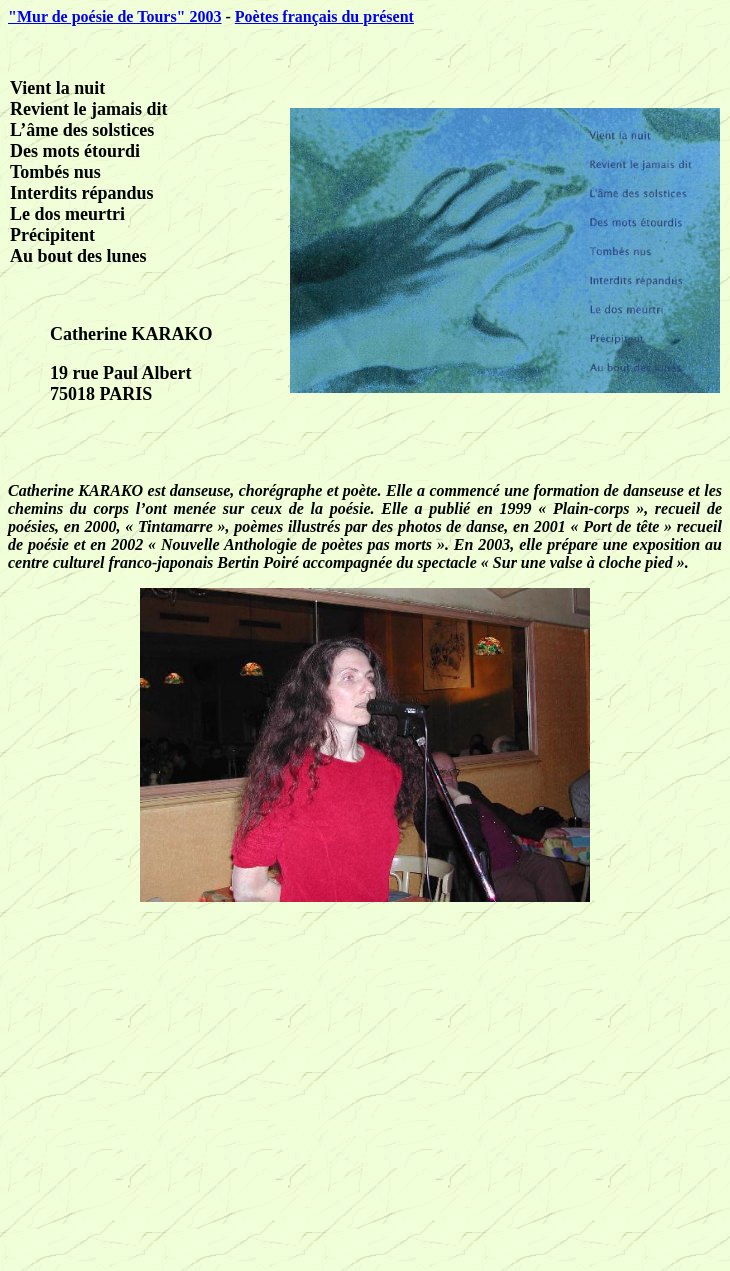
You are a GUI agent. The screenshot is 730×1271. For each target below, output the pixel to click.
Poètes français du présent (324, 16)
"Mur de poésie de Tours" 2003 (115, 16)
